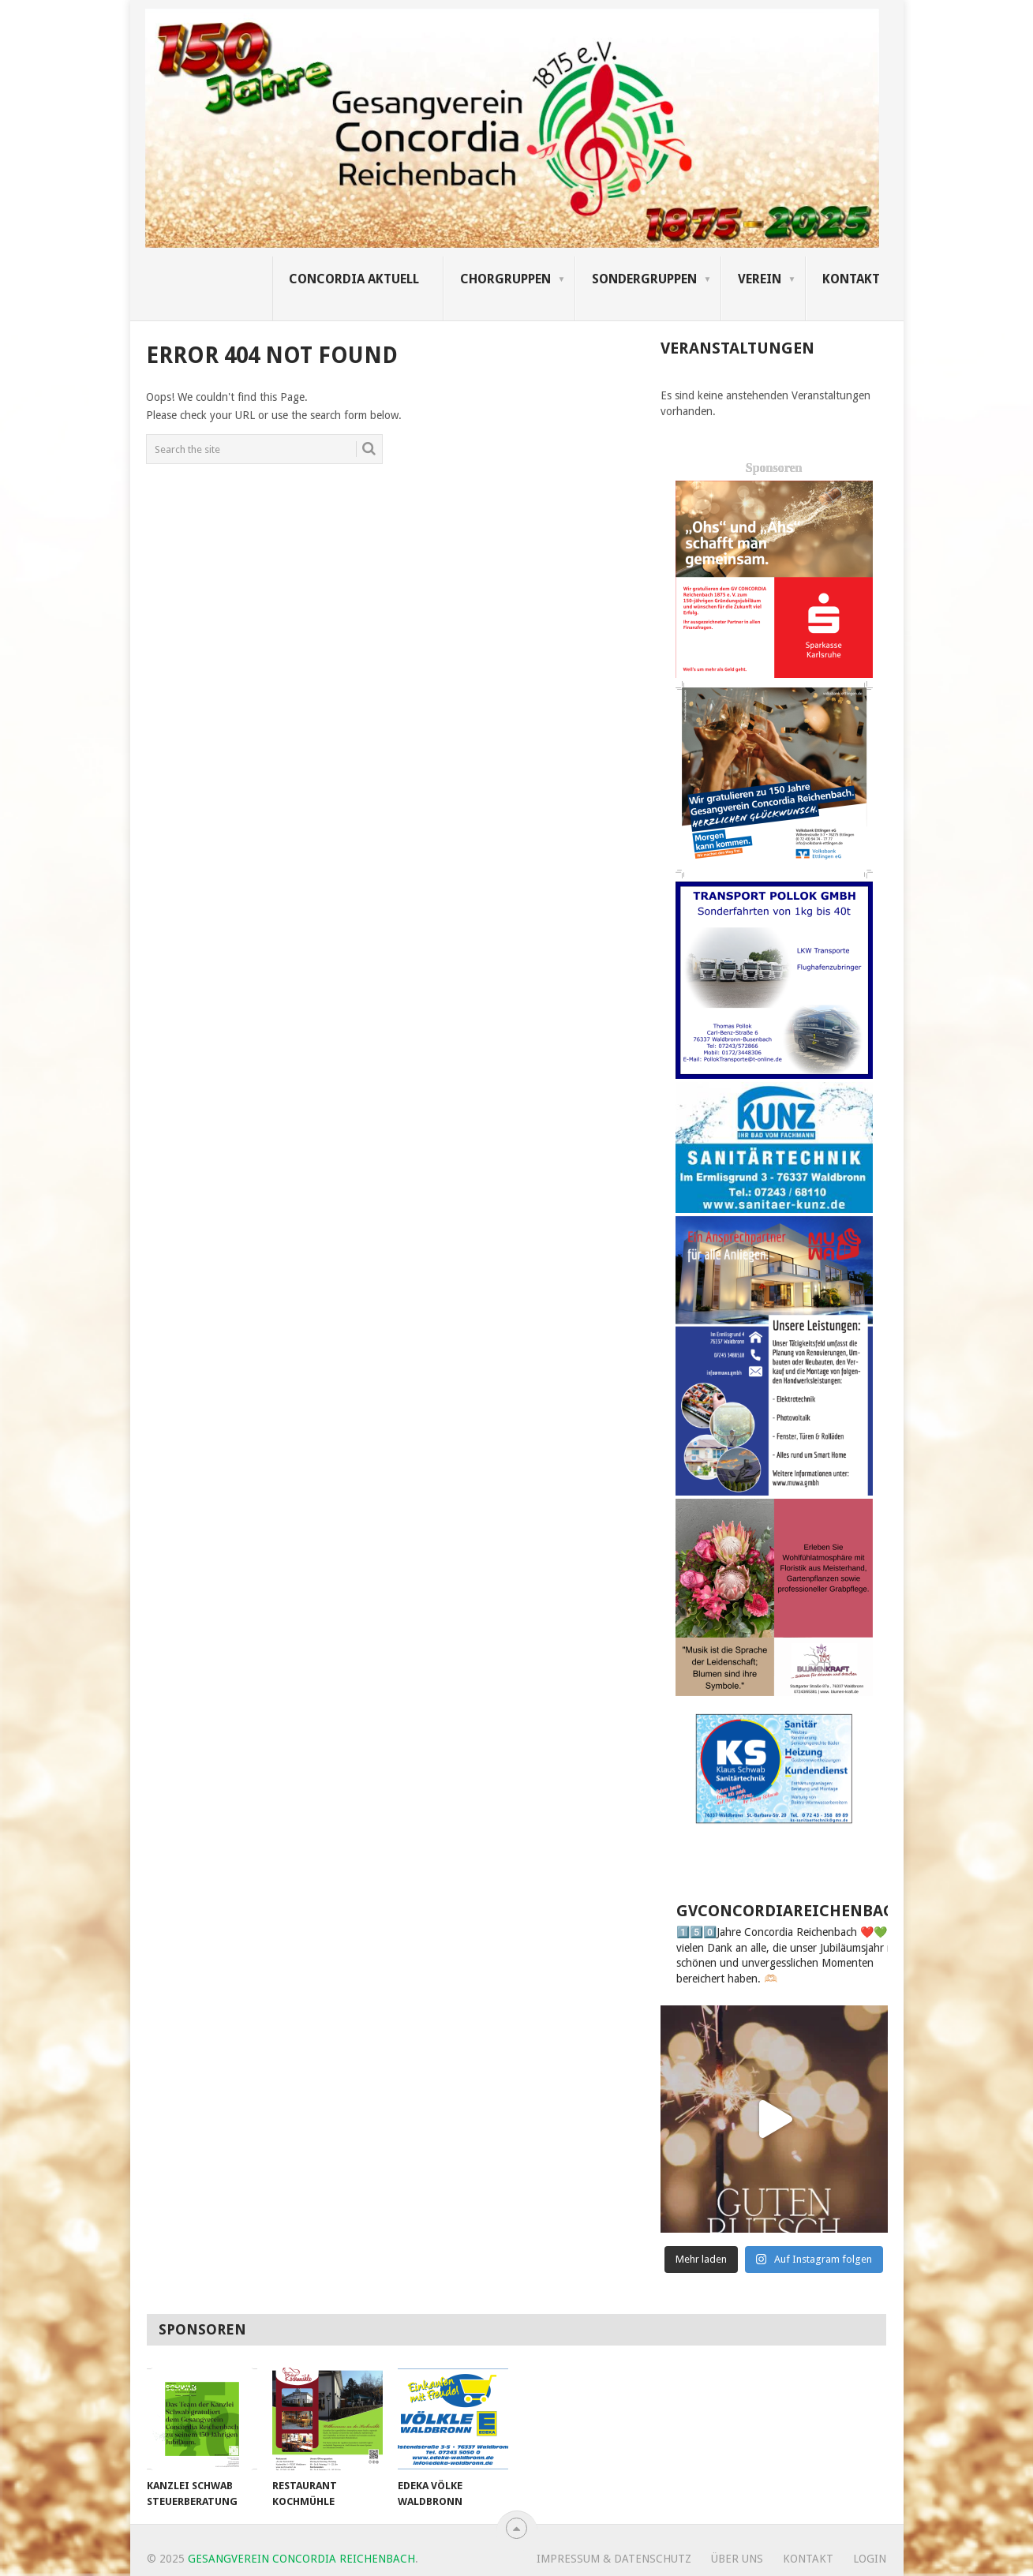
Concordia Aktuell (354, 278)
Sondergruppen (644, 278)
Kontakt (851, 278)
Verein (759, 278)
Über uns (737, 2558)
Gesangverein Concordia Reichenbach (301, 2558)
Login (869, 2558)
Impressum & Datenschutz (614, 2558)
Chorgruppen (505, 278)
